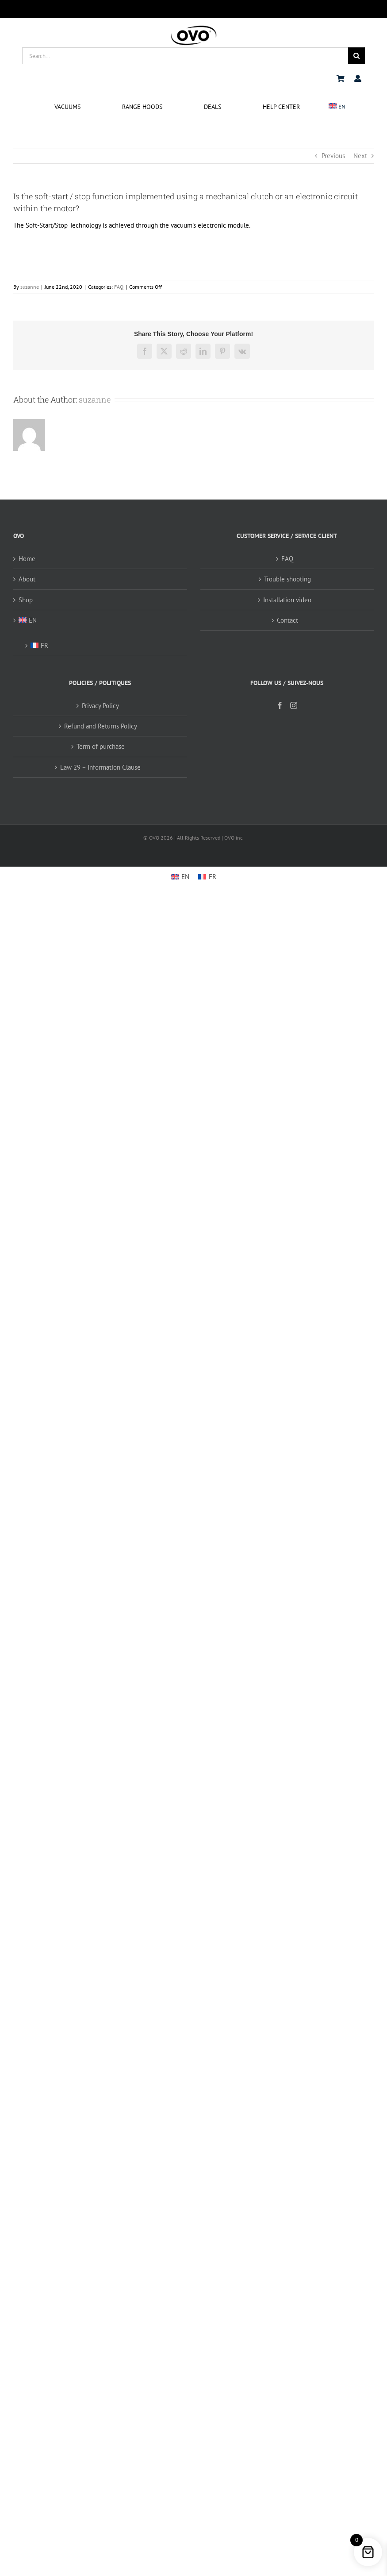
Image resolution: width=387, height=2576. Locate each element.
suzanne (29, 286)
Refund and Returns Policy (100, 726)
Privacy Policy (100, 705)
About (27, 579)
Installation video (287, 600)
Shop (26, 600)
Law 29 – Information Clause (100, 767)
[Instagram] (293, 705)
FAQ (118, 286)
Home (27, 558)
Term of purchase (101, 746)
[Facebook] (280, 705)
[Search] (356, 55)
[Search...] (185, 55)
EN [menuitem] (185, 876)
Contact (287, 620)
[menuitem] (337, 107)
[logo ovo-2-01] (193, 27)
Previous (333, 155)
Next (360, 155)
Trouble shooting (287, 579)
